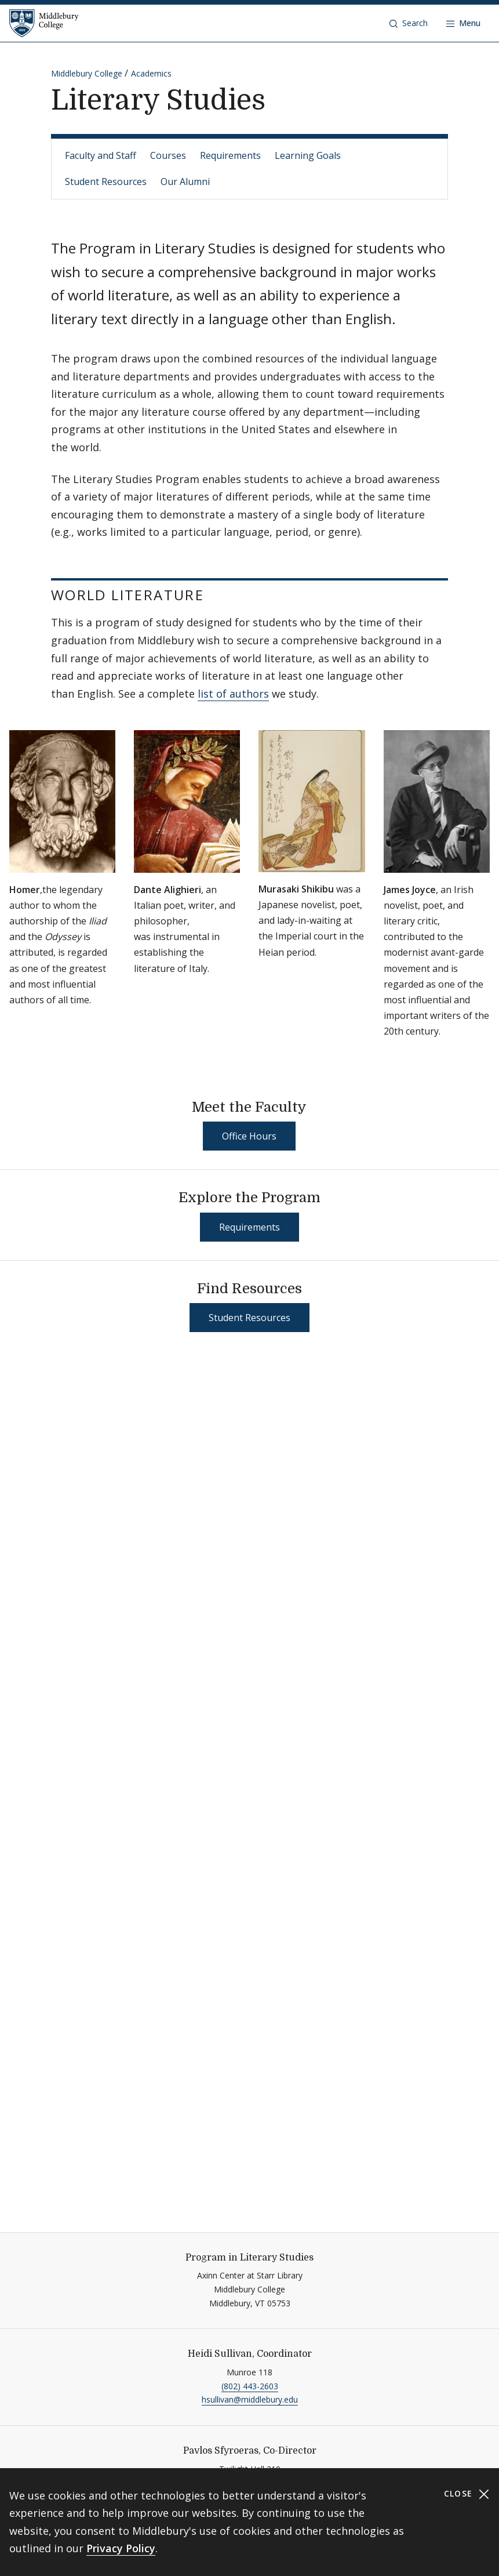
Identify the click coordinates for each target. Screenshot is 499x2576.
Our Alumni (185, 181)
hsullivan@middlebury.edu (250, 2399)
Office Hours (249, 1136)
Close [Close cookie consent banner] (467, 2494)
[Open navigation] (463, 23)
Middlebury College (86, 73)
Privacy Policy (120, 2548)
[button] (408, 23)
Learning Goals (308, 155)
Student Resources (106, 181)
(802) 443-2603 (249, 2386)
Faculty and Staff (100, 155)
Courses (168, 155)
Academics (151, 73)
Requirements (230, 155)
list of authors (233, 694)
